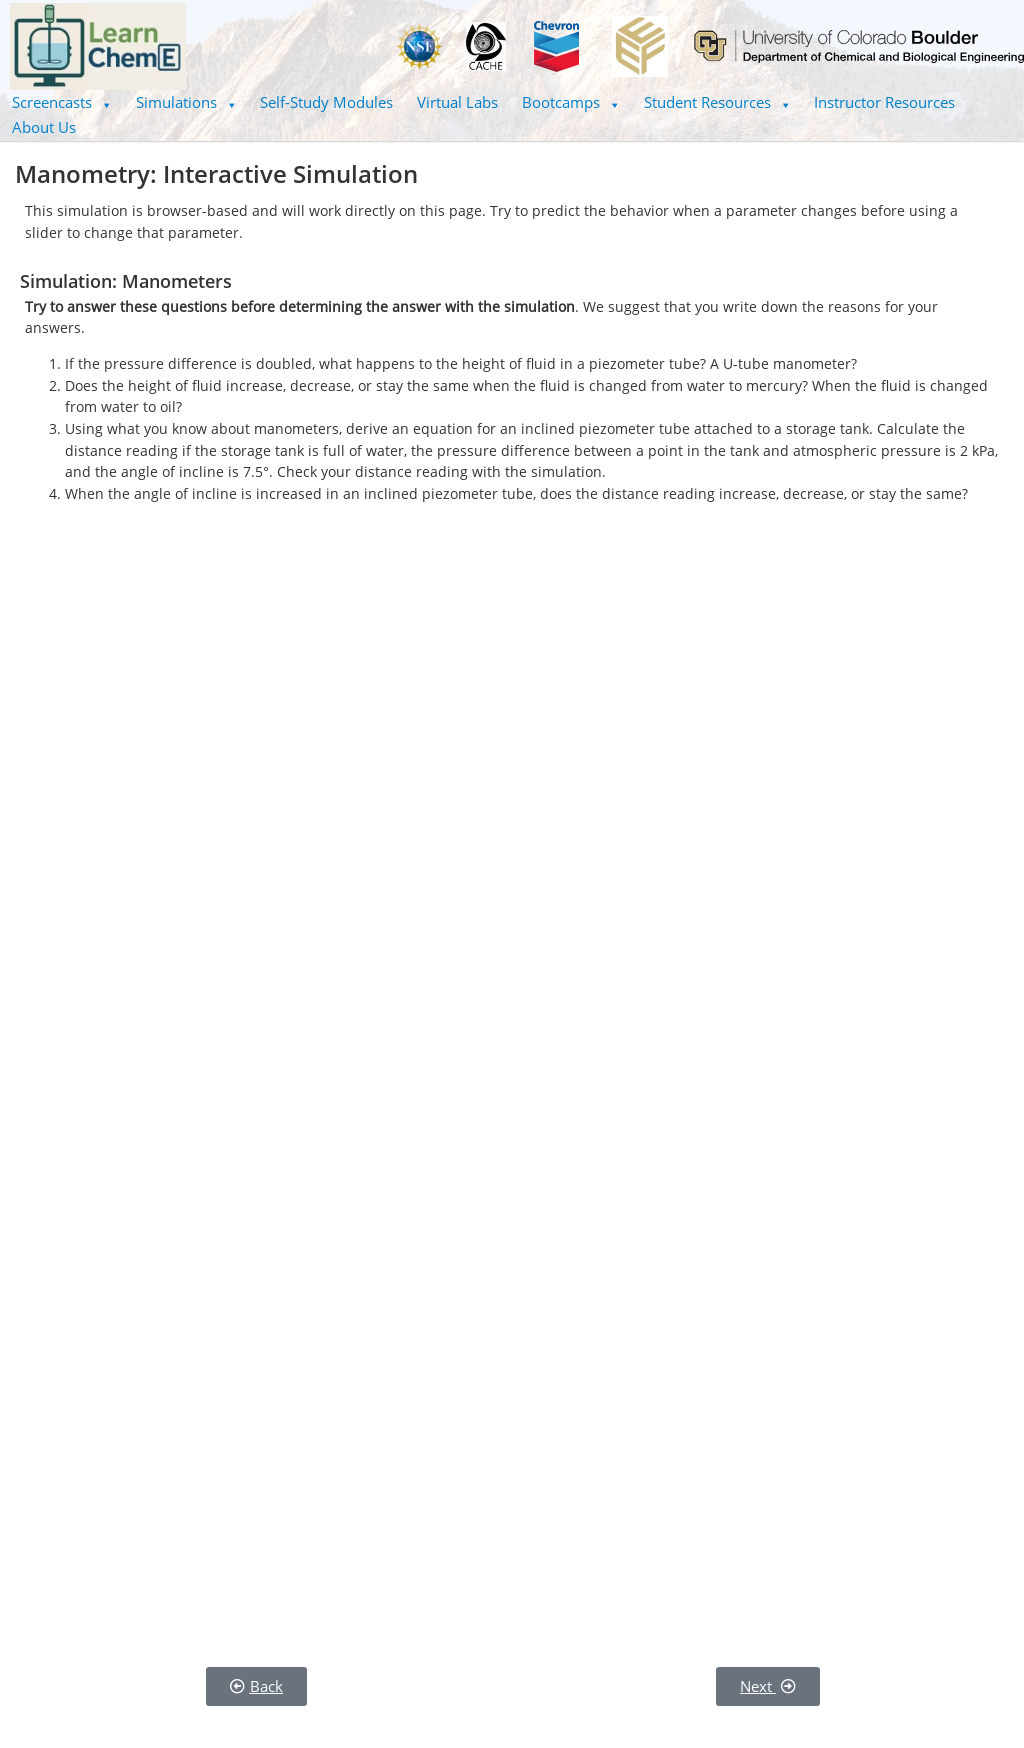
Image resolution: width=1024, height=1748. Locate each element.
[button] (62, 102)
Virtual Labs (457, 102)
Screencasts (62, 102)
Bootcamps (571, 102)
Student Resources (717, 102)
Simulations (186, 102)
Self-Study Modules (326, 102)
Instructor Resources (884, 102)
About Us (44, 127)
